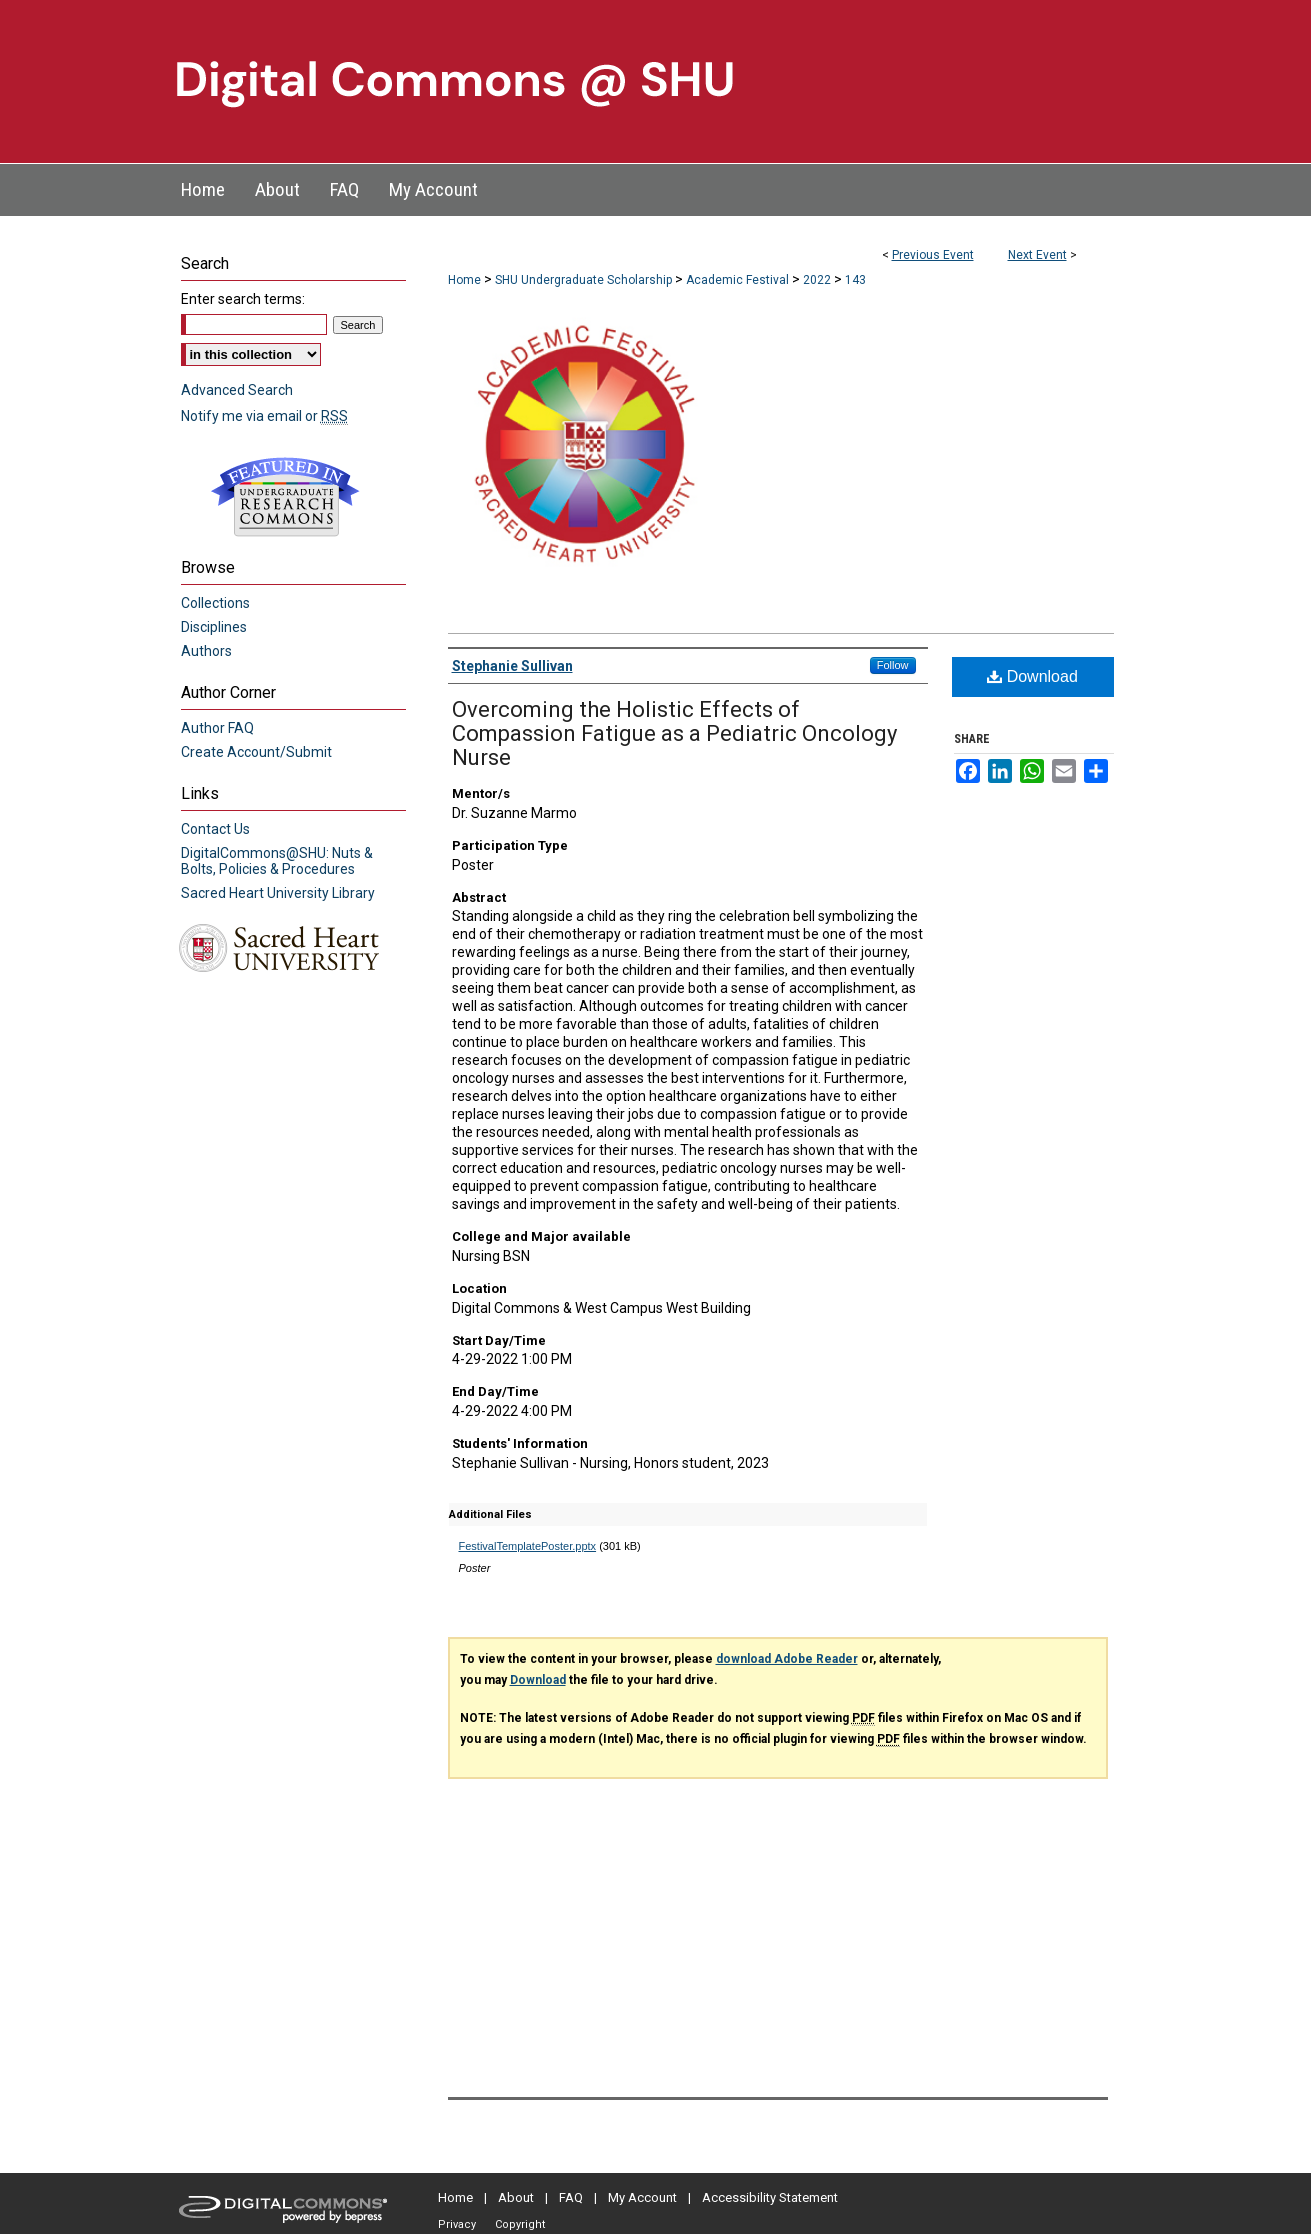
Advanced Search (237, 390)
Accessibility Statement (770, 2197)
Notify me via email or (264, 416)
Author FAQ (217, 728)
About (516, 2197)
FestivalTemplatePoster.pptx (528, 1546)
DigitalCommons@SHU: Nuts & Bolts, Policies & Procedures (277, 861)
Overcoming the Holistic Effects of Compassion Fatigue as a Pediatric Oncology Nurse (674, 733)
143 (855, 280)
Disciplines (214, 627)
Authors (206, 651)
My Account (642, 2197)
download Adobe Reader (787, 1659)
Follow (893, 665)
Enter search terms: (243, 299)
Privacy (457, 2224)
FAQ (571, 2197)
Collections (215, 603)
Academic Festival (739, 280)
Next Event (1037, 255)
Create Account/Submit (256, 752)
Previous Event (933, 255)
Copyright (520, 2224)
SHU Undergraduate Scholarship (585, 280)
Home (464, 280)
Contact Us (215, 829)
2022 (818, 280)
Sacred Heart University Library (278, 893)
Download (1032, 676)
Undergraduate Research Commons (286, 497)
